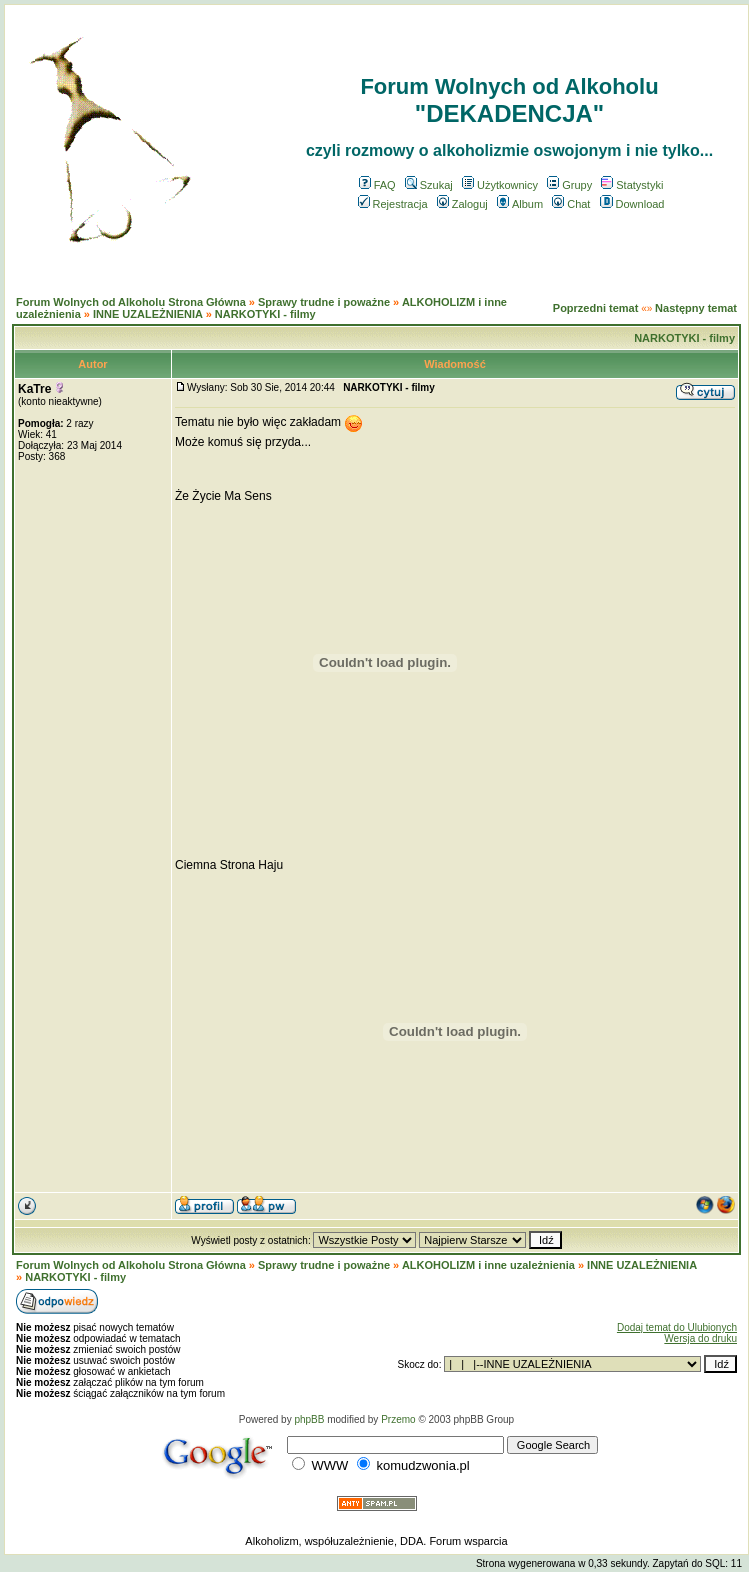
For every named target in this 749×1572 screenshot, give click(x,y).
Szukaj (429, 185)
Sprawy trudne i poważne (324, 302)
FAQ (377, 185)
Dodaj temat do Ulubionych (677, 1327)
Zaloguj (462, 204)
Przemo (398, 1419)
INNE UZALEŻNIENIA (148, 314)
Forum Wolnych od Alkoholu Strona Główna (131, 302)
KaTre (34, 389)
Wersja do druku (700, 1338)
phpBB (309, 1419)
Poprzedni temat (596, 308)
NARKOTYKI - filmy (265, 314)
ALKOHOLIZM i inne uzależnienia (488, 1265)
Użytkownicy (500, 185)
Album (520, 204)
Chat (571, 204)
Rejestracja (393, 204)
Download (632, 204)
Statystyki (632, 185)
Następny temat (696, 308)
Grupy (569, 185)
